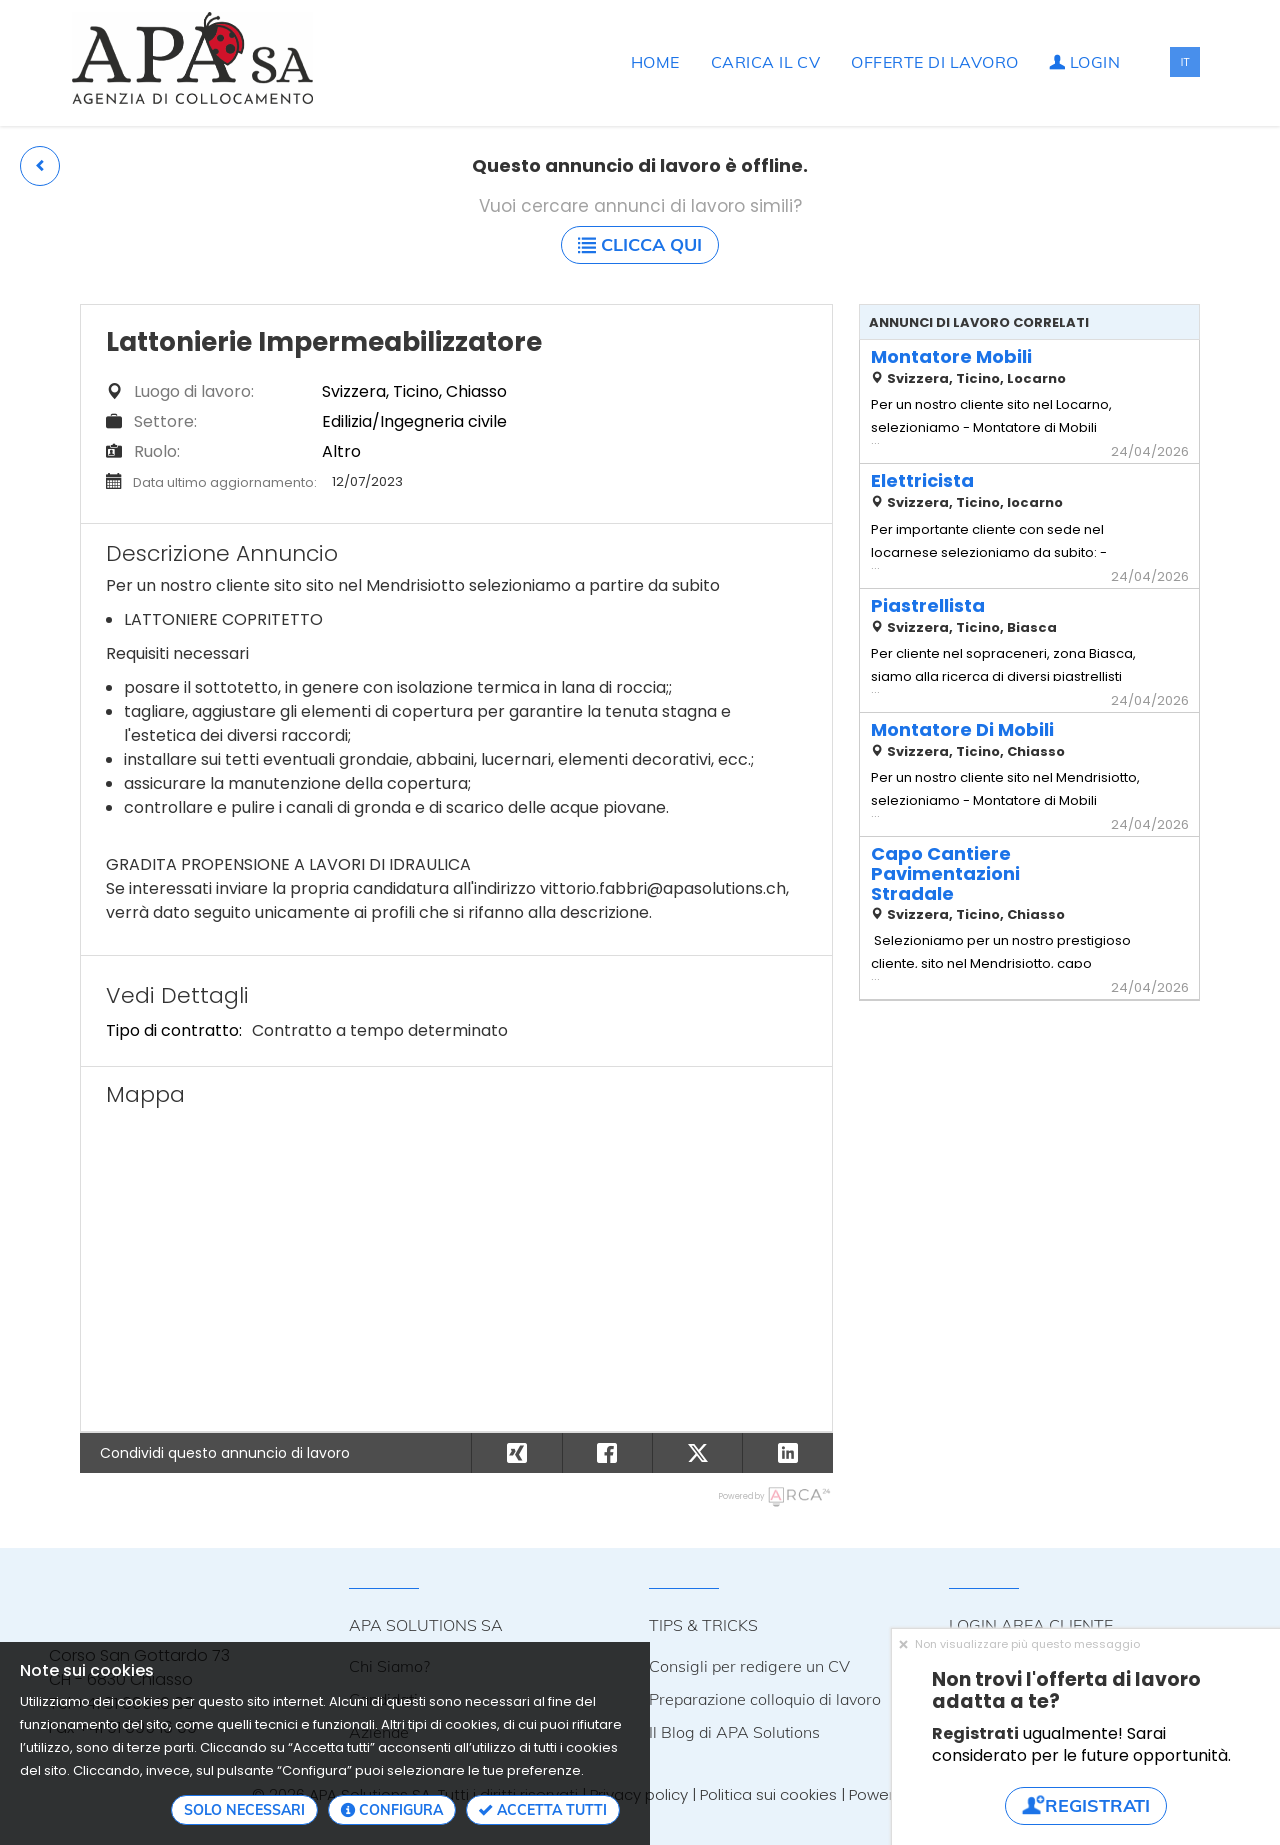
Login (1084, 62)
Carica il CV (766, 62)
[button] (40, 166)
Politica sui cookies (768, 1794)
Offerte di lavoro (934, 62)
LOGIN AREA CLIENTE (1031, 1625)
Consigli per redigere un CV (749, 1666)
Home (655, 62)
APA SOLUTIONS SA (426, 1625)
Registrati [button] (1086, 1805)
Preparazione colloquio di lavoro (765, 1699)
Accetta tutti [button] (543, 1810)
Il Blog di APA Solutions (734, 1732)
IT (1184, 61)
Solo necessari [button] (244, 1810)
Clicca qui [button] (640, 244)
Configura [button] (392, 1810)
